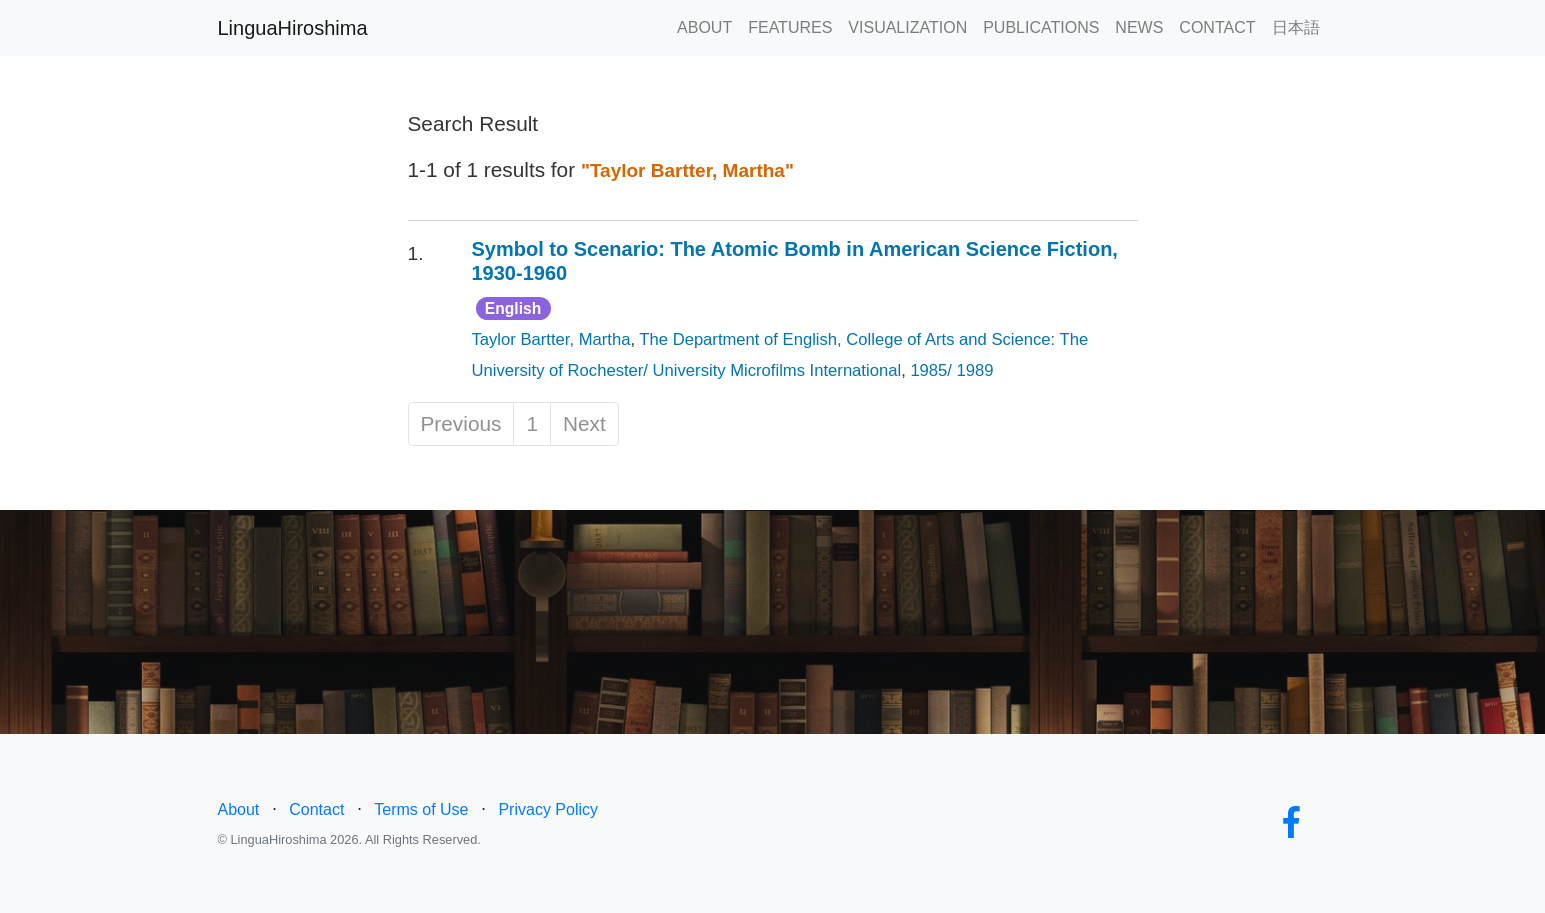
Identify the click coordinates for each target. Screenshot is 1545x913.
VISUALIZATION (907, 27)
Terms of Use (421, 809)
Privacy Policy (548, 809)
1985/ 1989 (951, 370)
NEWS (1139, 27)
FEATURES (790, 27)
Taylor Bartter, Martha (551, 339)
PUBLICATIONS (1041, 27)
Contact (316, 809)
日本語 (1296, 27)
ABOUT (704, 27)
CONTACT (1217, 27)
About (239, 809)
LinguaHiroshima (293, 28)
